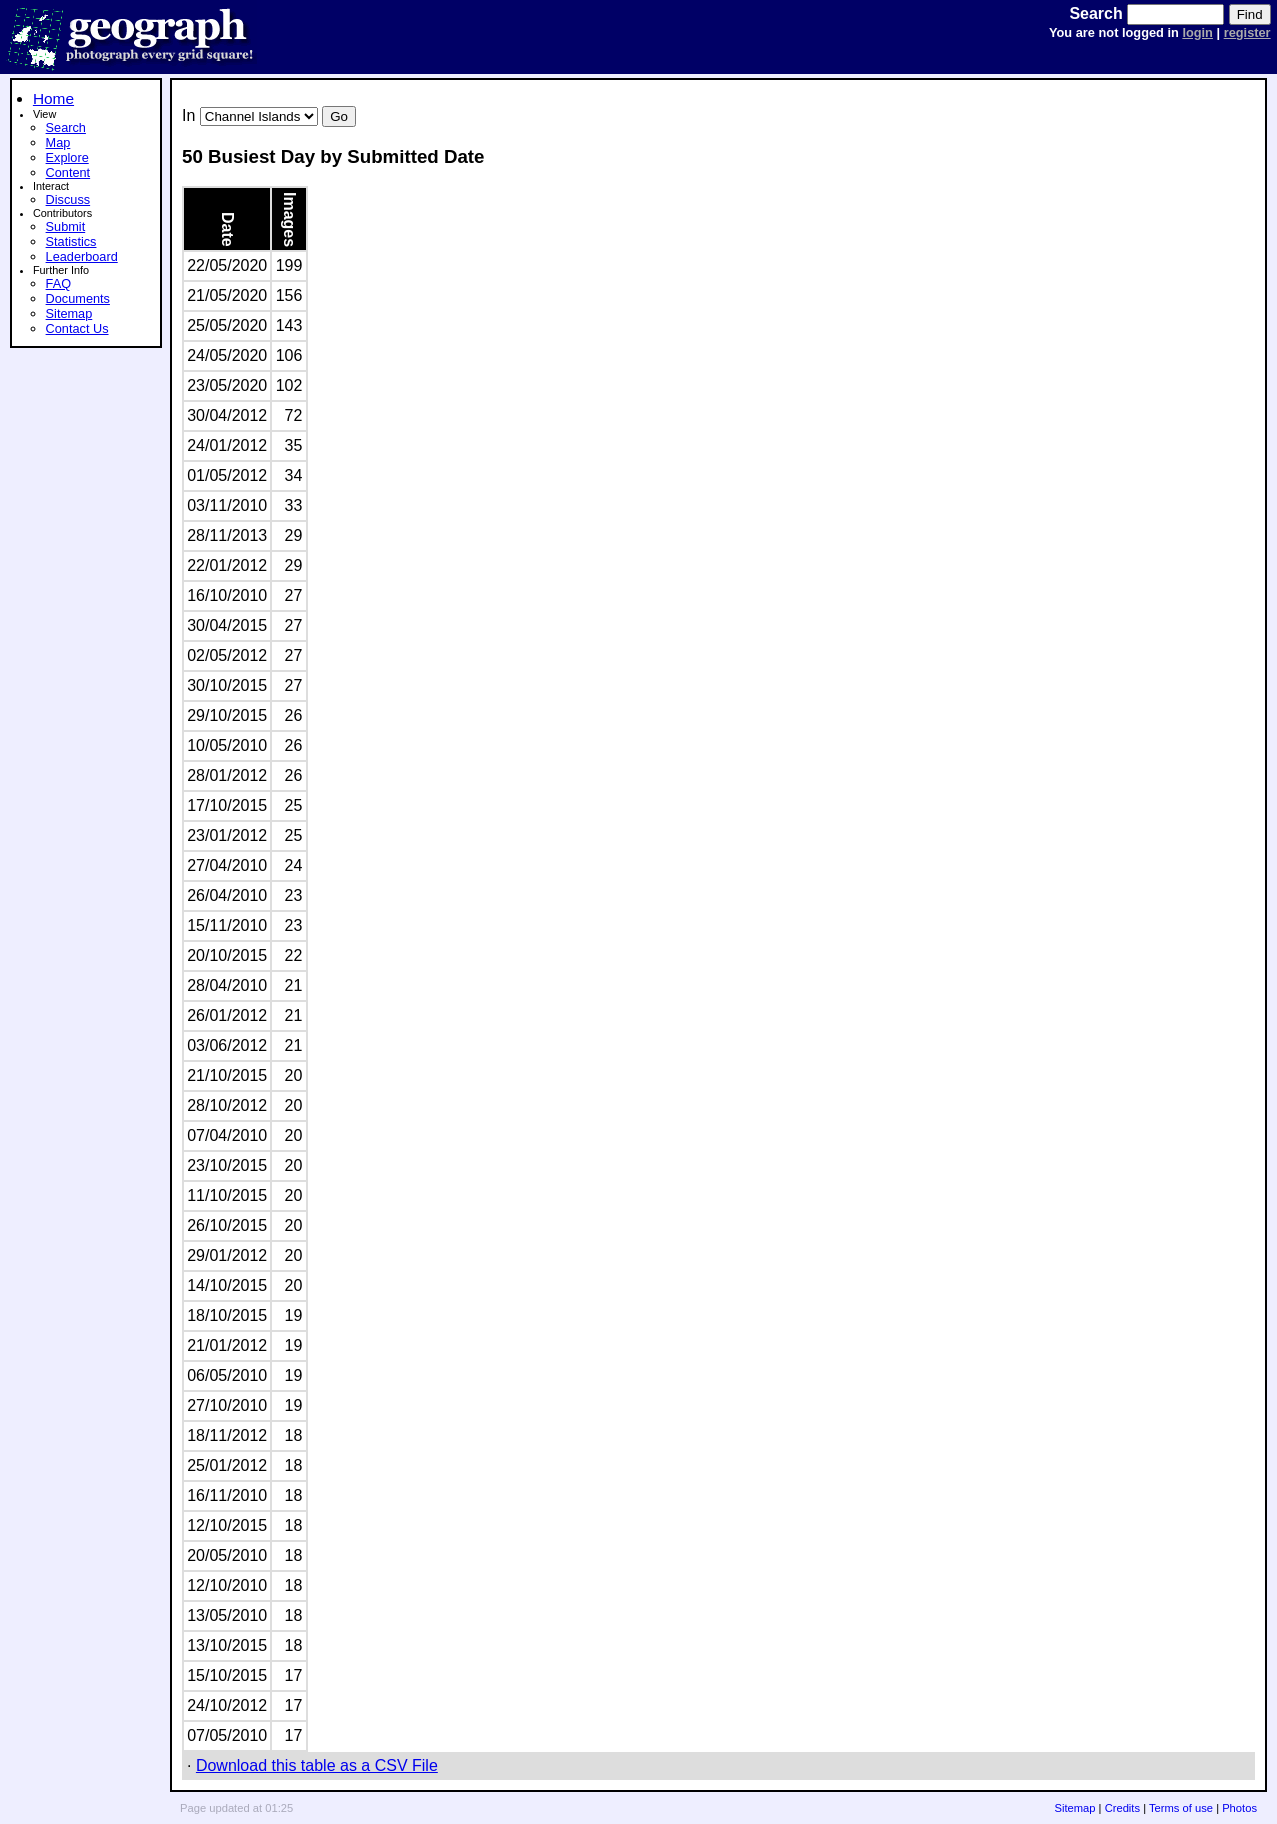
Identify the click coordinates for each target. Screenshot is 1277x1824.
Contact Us (77, 328)
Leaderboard (82, 256)
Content (68, 172)
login (1197, 32)
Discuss (68, 199)
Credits (1122, 1808)
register (1247, 32)
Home (53, 98)
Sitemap (69, 313)
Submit (66, 226)
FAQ (58, 283)
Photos (1239, 1808)
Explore (67, 157)
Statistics (71, 241)
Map (58, 142)
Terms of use (1181, 1808)
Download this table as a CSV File (317, 1765)
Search (66, 127)
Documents (78, 298)
